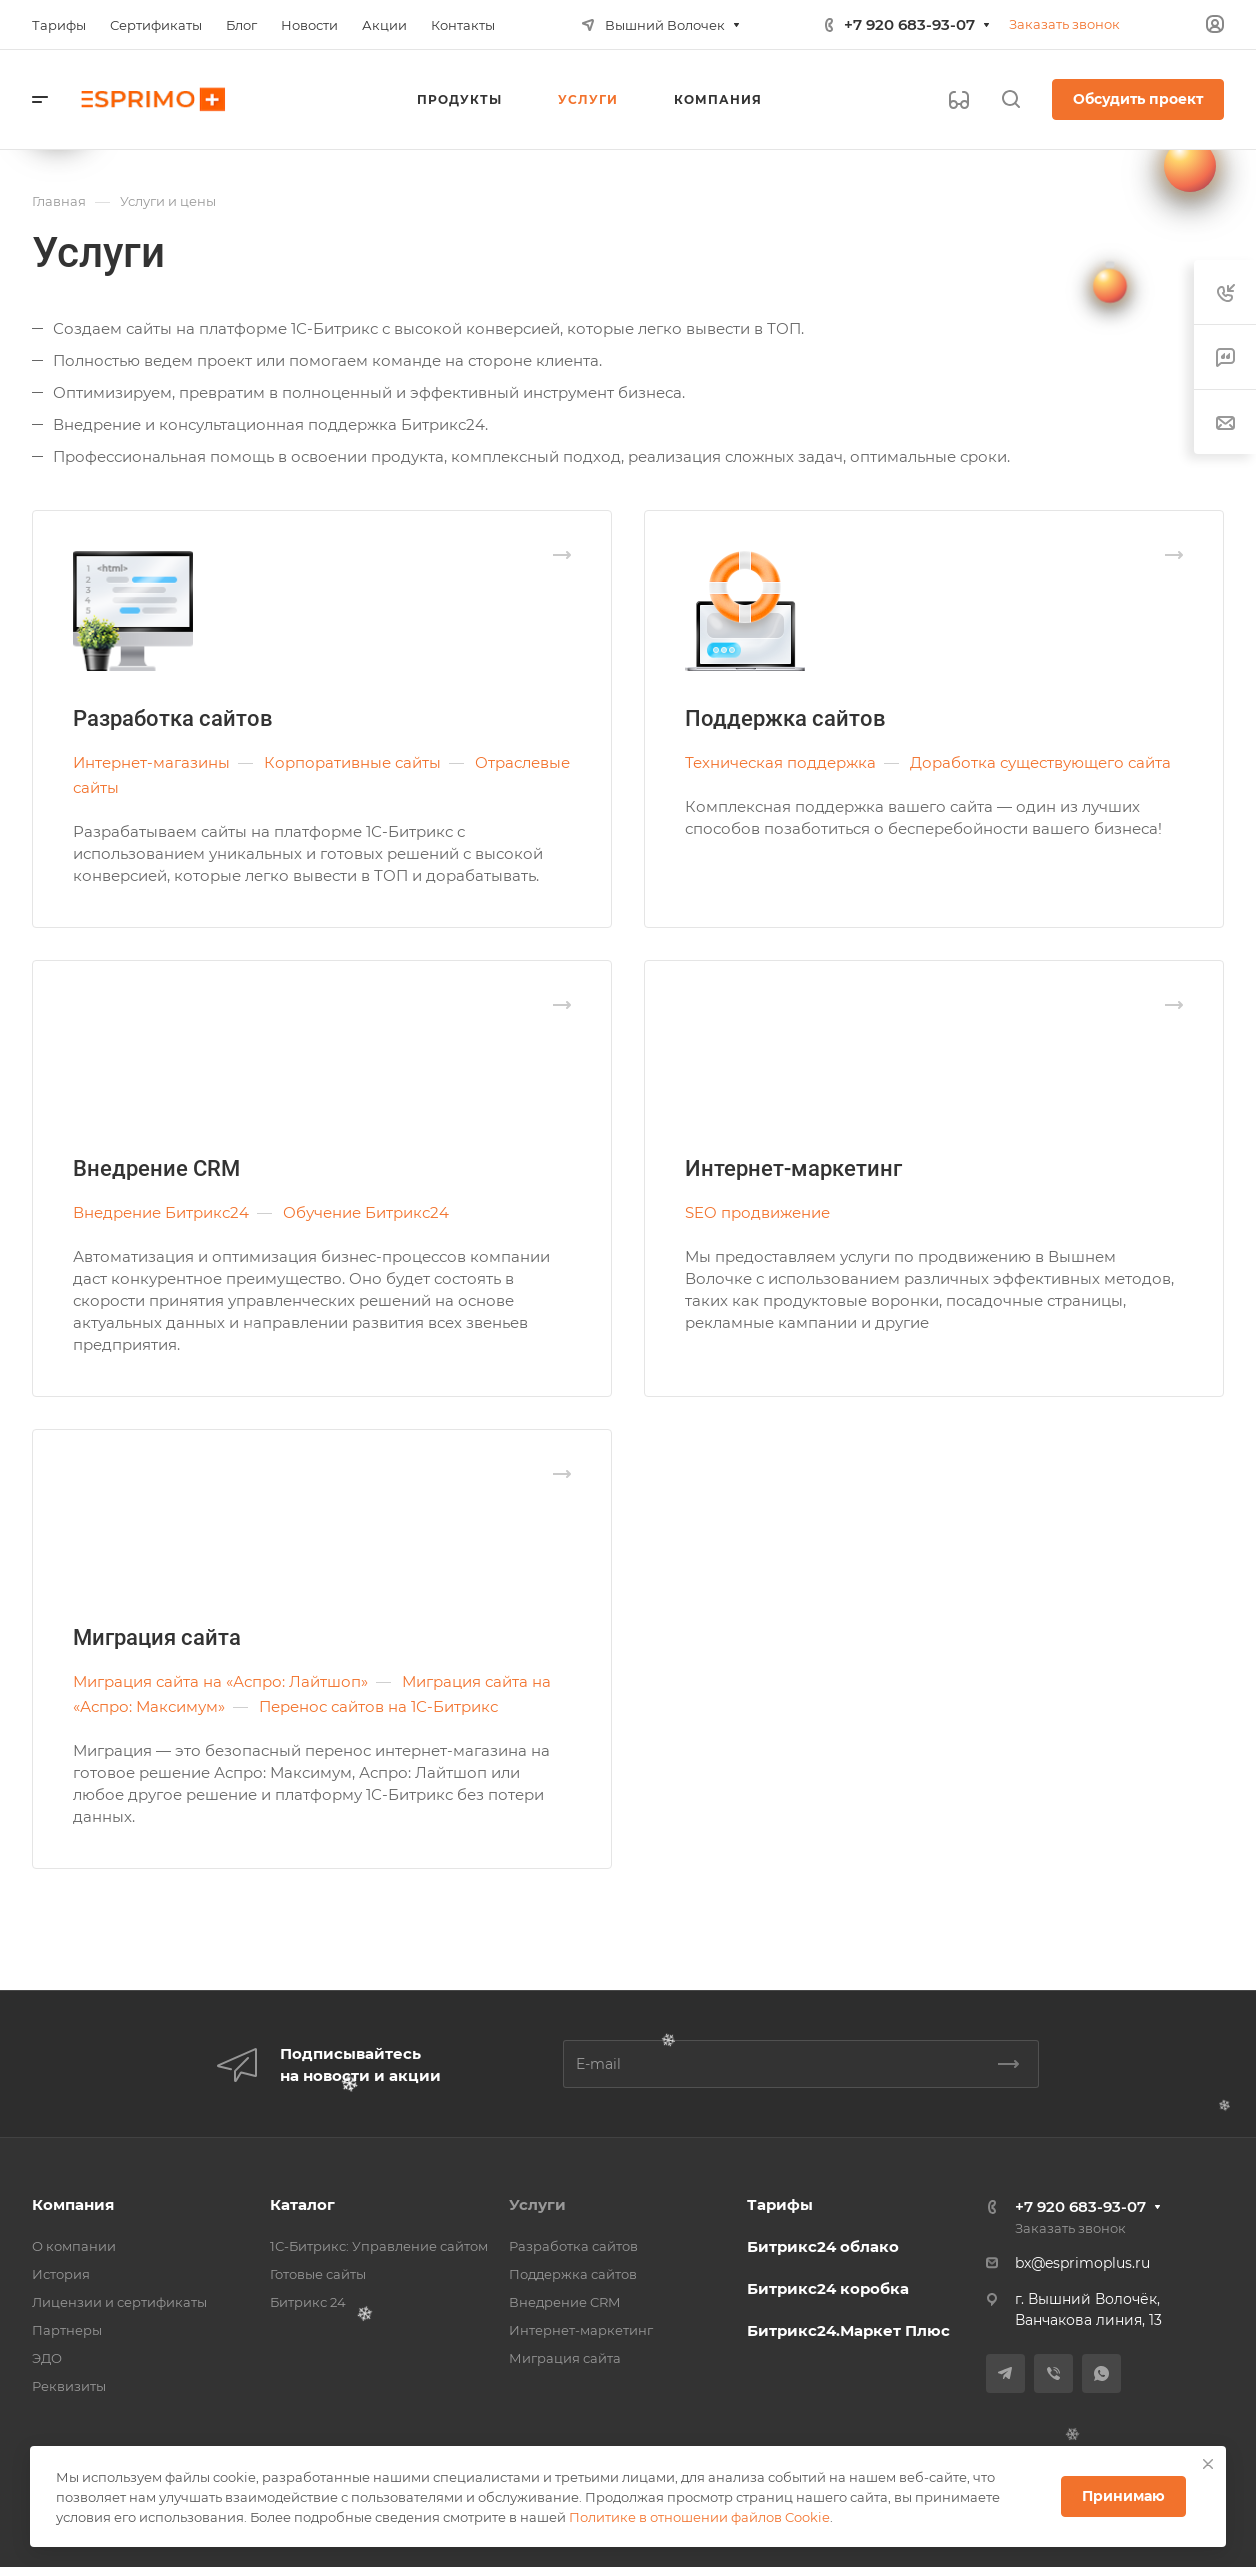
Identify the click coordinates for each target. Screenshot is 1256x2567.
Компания (73, 2204)
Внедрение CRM (156, 1168)
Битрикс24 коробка (828, 2288)
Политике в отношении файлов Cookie (699, 2517)
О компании (74, 2246)
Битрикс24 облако (823, 2246)
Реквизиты (69, 2386)
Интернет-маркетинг (793, 1168)
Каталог (302, 2204)
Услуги (537, 2204)
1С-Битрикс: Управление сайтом (379, 2246)
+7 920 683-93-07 (909, 24)
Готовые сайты (318, 2274)
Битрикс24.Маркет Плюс (848, 2330)
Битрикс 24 (308, 2302)
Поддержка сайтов (785, 718)
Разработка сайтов (173, 718)
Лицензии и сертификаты (119, 2302)
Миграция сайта (157, 1637)
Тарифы (780, 2204)
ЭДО (47, 2358)
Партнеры (67, 2330)
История (61, 2274)
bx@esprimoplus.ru (1082, 2263)
